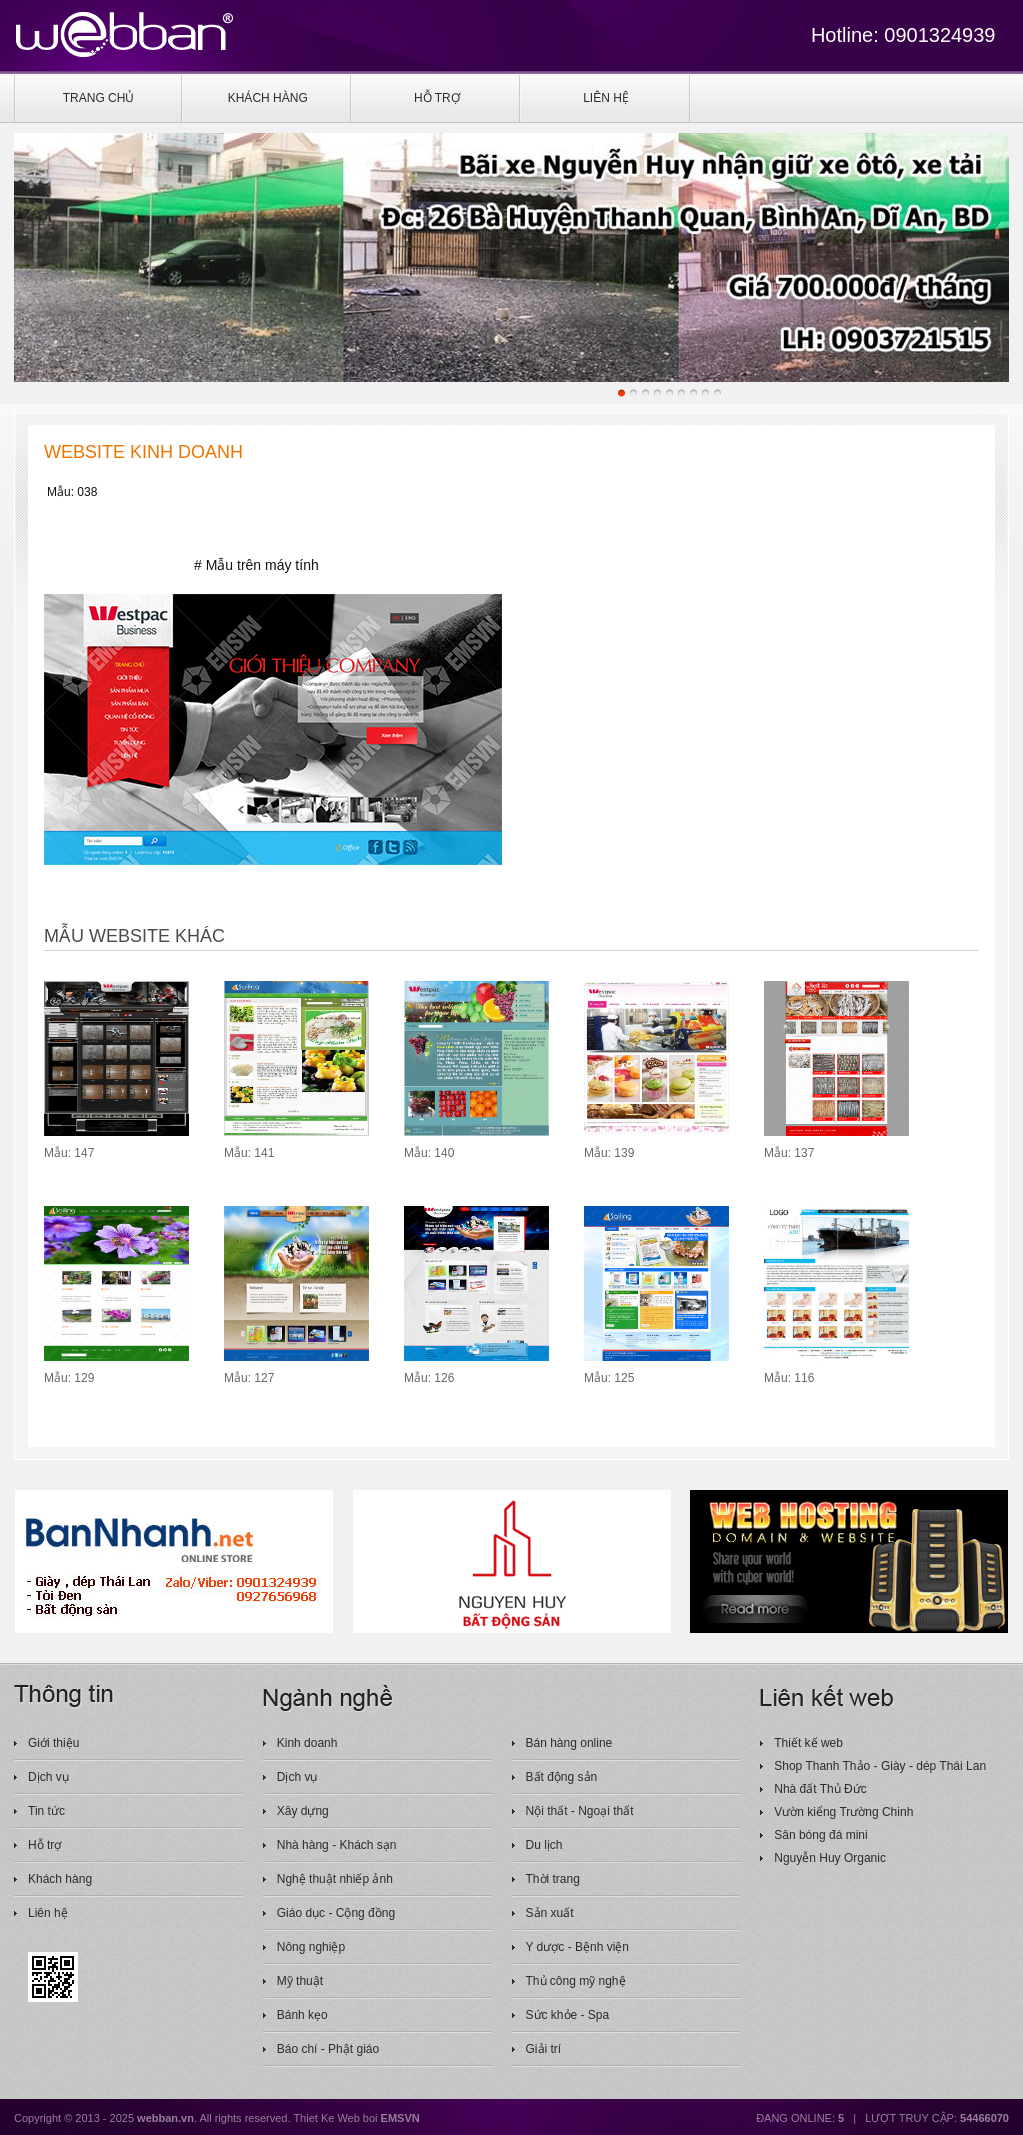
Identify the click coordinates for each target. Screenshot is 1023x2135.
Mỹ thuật (300, 1981)
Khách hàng (60, 1879)
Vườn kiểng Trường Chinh (843, 1812)
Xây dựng (303, 1811)
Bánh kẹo (302, 2015)
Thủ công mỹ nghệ (576, 1981)
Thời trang (553, 1879)
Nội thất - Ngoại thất (580, 1811)
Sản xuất (550, 1913)
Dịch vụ (48, 1777)
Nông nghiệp (311, 1947)
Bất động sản (562, 1777)
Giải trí (544, 2049)
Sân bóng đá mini (820, 1835)
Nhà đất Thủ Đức (820, 1789)
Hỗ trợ (44, 1845)
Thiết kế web (808, 1743)
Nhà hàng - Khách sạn (337, 1845)
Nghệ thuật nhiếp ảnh (335, 1879)
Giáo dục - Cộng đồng (336, 1913)
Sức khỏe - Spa (568, 2015)
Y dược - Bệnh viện (577, 1947)
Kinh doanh (307, 1743)
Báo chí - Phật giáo (328, 2049)
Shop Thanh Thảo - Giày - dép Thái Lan (880, 1766)
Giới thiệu (53, 1743)
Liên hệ (48, 1913)
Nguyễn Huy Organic (830, 1858)
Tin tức (46, 1811)
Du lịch (544, 1845)
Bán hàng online (569, 1743)
